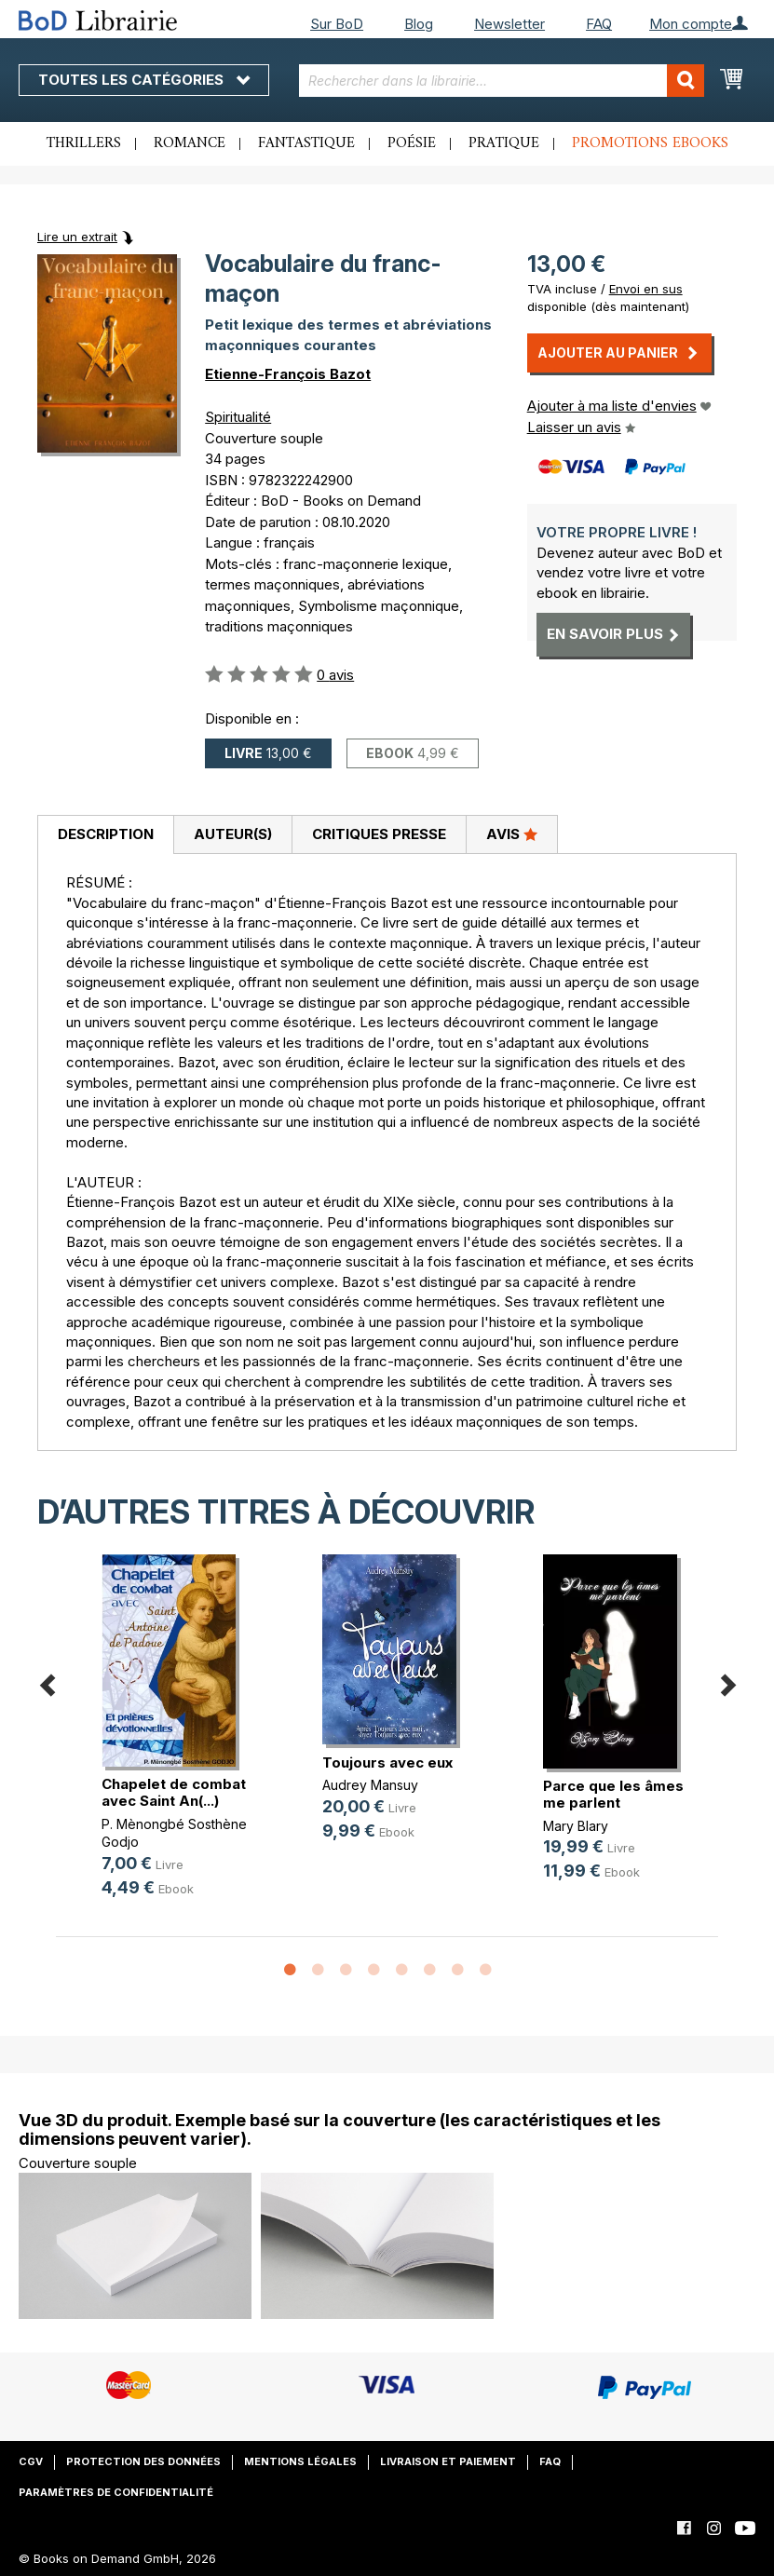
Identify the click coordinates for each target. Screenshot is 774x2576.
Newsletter (509, 24)
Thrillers (84, 143)
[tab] (105, 835)
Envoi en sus (646, 288)
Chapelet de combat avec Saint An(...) (174, 1792)
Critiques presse (379, 834)
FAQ (599, 24)
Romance (189, 143)
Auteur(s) (233, 834)
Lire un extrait (77, 236)
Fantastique (306, 143)
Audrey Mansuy (370, 1785)
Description (106, 834)
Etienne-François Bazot (288, 374)
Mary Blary (575, 1826)
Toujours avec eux (387, 1762)
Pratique (503, 143)
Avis (511, 833)
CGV (31, 2461)
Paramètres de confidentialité (116, 2492)
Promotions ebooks (650, 143)
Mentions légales (300, 2461)
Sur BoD (336, 24)
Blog (418, 24)
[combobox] (501, 80)
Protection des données (143, 2461)
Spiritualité (238, 417)
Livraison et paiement (448, 2461)
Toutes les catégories (144, 79)
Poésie (411, 143)
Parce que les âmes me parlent (613, 1794)
